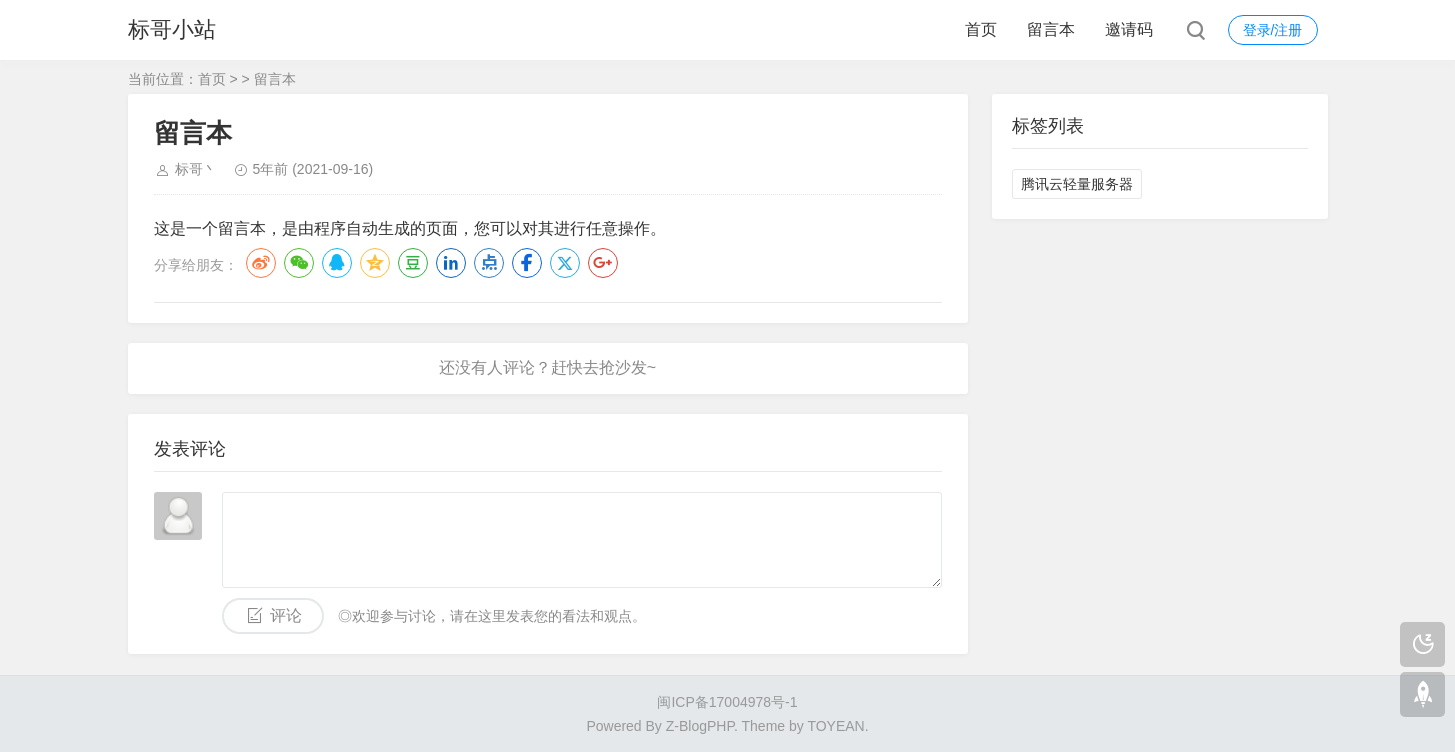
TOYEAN (835, 726)
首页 (981, 29)
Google (603, 263)
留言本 (1051, 29)
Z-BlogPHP (700, 726)
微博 (261, 263)
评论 (286, 615)
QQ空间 (375, 263)
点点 (489, 263)
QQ (337, 263)
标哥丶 (196, 169)
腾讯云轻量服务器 (1077, 184)
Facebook (527, 263)
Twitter (565, 263)
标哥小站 (172, 29)
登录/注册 (1273, 30)
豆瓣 (413, 263)
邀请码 (1129, 29)
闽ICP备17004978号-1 (727, 702)
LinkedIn (451, 263)
